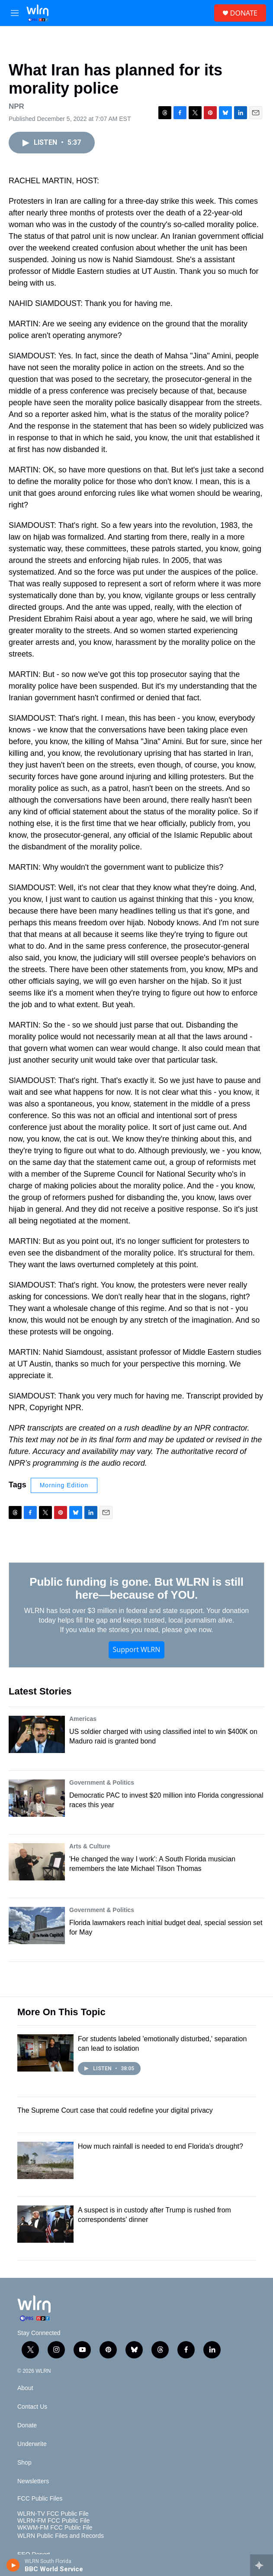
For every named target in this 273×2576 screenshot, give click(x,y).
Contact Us (32, 2407)
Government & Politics (101, 1782)
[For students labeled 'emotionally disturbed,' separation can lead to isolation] (45, 2053)
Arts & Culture (89, 1846)
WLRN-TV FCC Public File (53, 2514)
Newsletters (33, 2481)
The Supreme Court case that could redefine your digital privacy (115, 2110)
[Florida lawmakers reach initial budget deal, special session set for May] (37, 1925)
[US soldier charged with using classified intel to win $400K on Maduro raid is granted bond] (37, 1734)
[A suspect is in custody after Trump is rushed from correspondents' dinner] (45, 2224)
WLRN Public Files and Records (60, 2536)
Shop (24, 2462)
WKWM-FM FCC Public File (54, 2527)
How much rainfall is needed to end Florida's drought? (160, 2146)
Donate (27, 2425)
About (25, 2388)
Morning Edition (64, 1485)
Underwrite (32, 2444)
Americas (82, 1718)
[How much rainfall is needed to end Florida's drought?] (45, 2160)
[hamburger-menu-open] (14, 13)
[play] (13, 2565)
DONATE (243, 13)
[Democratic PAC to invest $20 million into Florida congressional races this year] (37, 1798)
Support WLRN (137, 1649)
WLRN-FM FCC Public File (53, 2520)
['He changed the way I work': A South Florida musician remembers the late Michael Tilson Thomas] (37, 1861)
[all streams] (261, 2565)
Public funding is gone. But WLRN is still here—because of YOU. (136, 1588)
